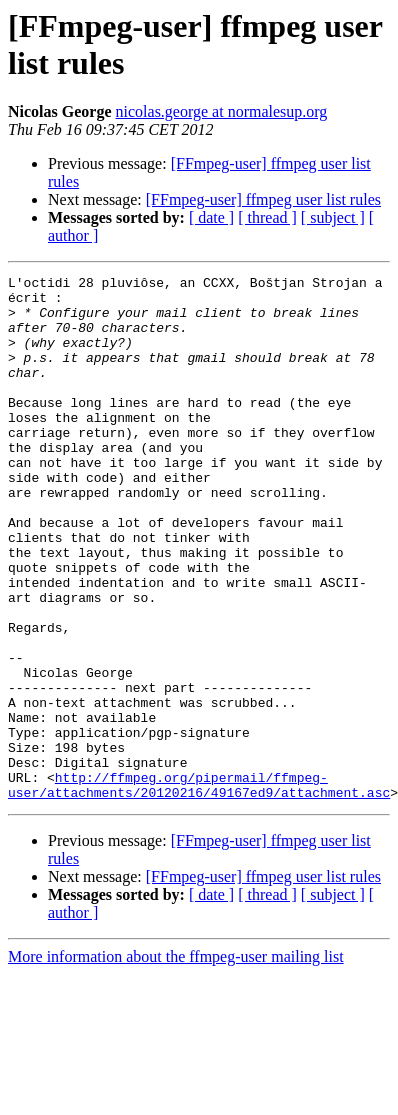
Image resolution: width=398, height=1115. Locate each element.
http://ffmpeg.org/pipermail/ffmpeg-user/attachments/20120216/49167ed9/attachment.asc (199, 888)
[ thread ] (267, 217)
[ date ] (211, 217)
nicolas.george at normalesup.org (222, 111)
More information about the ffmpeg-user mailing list (176, 1061)
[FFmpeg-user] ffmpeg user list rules (263, 199)
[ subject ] (333, 217)
